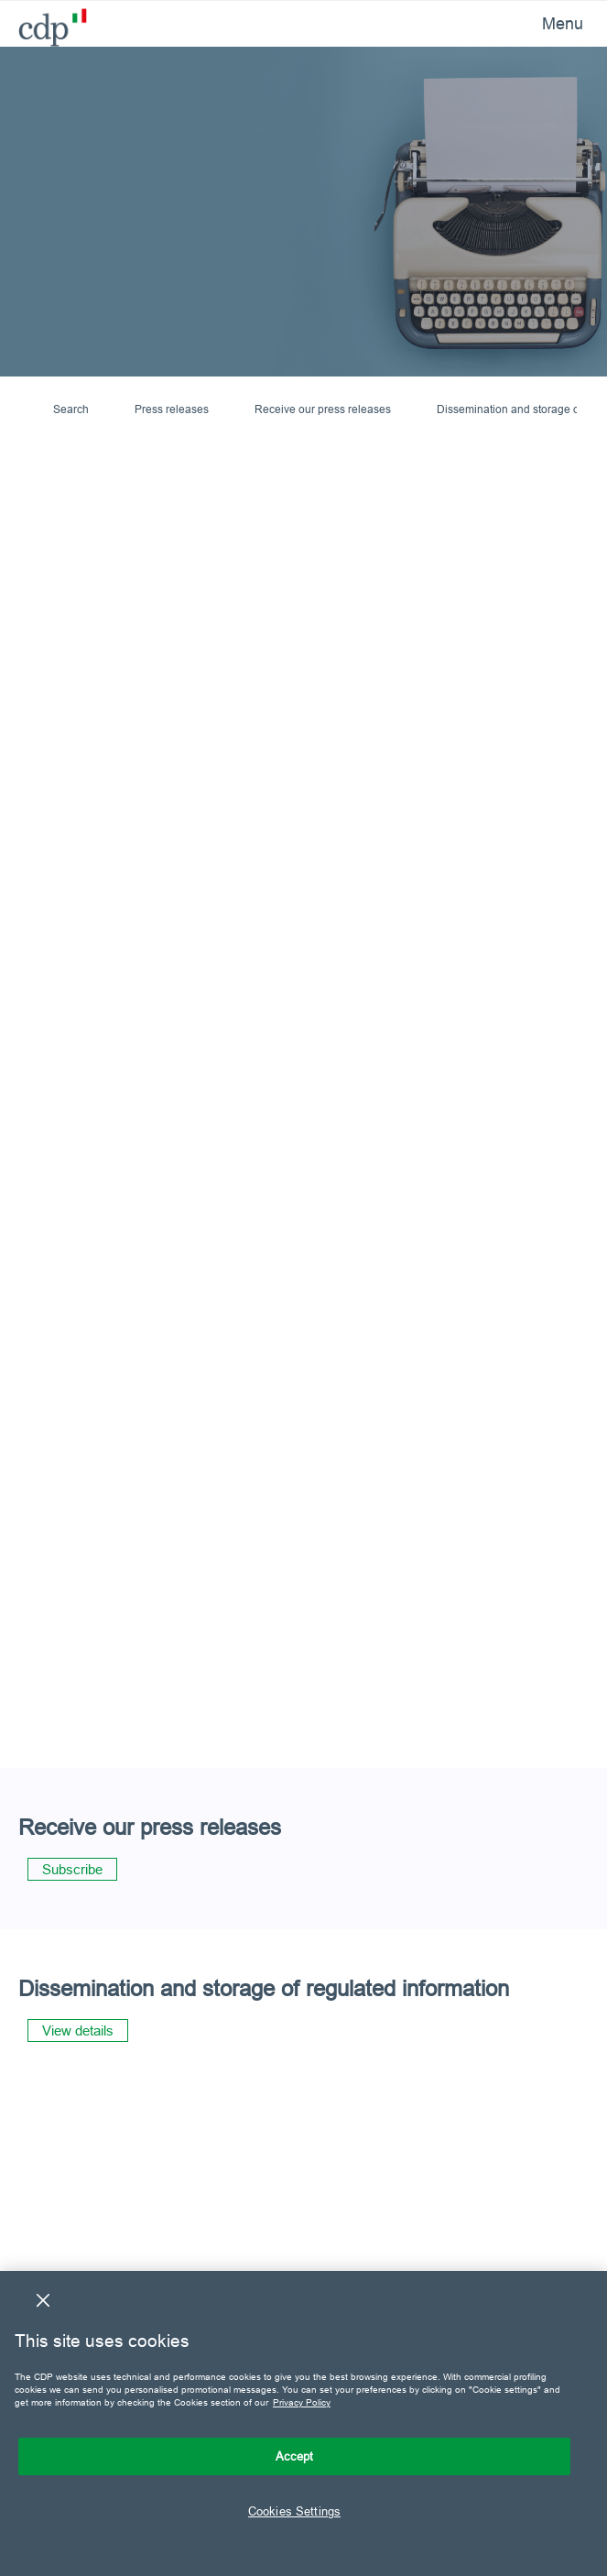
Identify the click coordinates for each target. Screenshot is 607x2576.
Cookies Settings (294, 2511)
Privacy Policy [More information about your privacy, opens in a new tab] (302, 2402)
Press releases (172, 409)
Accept (295, 2456)
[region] (303, 2423)
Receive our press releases (323, 409)
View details (78, 2030)
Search (71, 409)
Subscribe (72, 1869)
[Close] (43, 2300)
